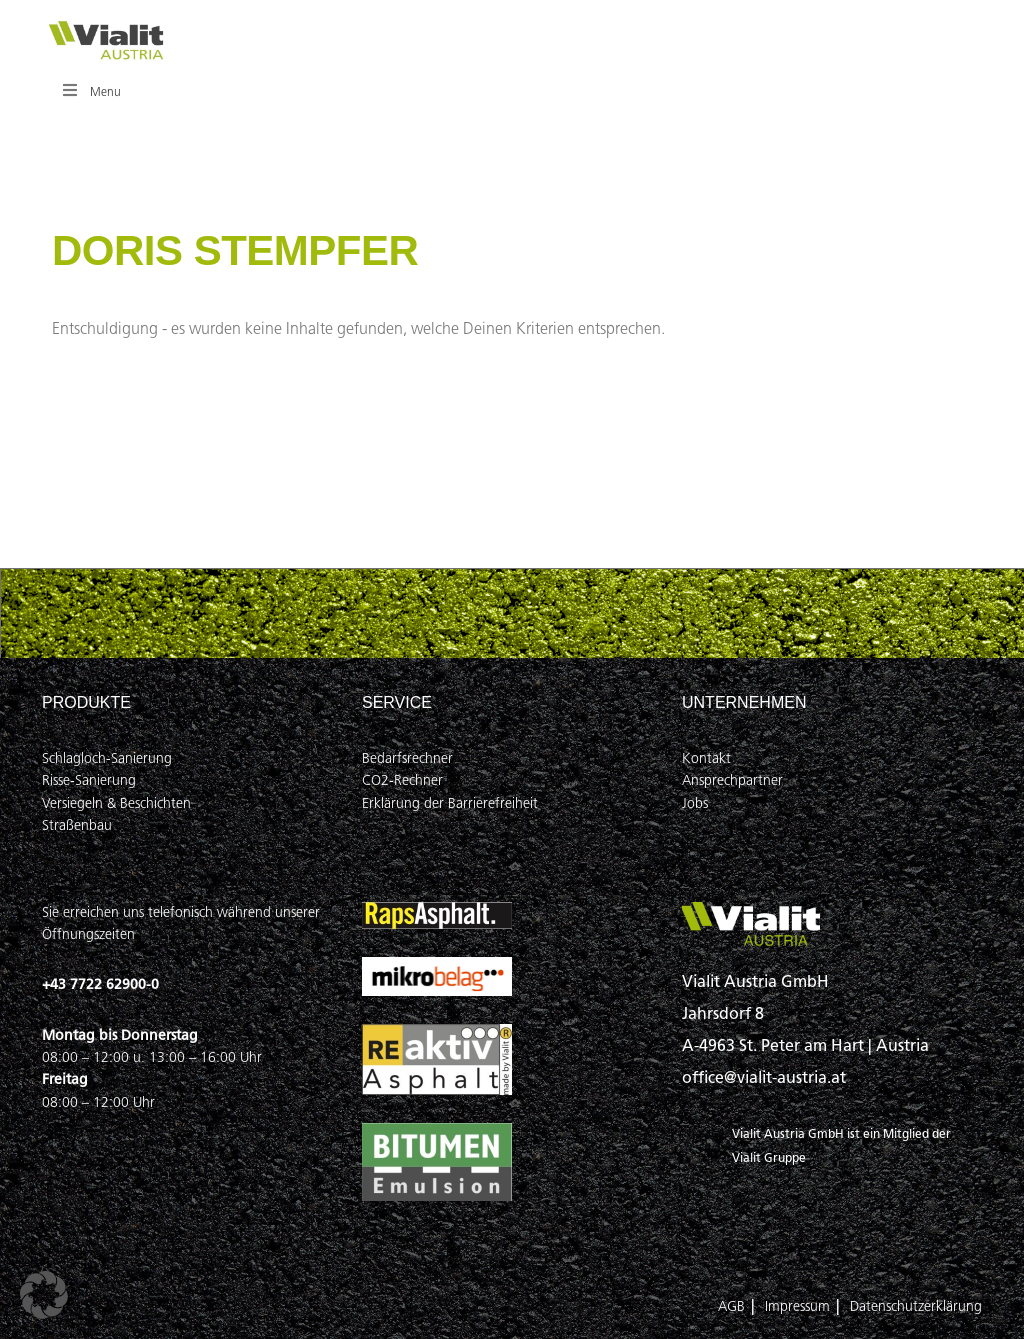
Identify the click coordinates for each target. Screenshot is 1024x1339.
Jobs (695, 803)
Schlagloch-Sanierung (107, 758)
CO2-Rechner (402, 780)
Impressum (797, 1306)
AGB (731, 1306)
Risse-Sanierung (89, 780)
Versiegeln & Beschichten (116, 803)
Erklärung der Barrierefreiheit (450, 803)
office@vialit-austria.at (764, 1077)
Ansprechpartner (732, 780)
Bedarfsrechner (407, 758)
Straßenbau (77, 825)
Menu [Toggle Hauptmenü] (90, 90)
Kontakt (706, 758)
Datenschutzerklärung (916, 1306)
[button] (44, 1295)
